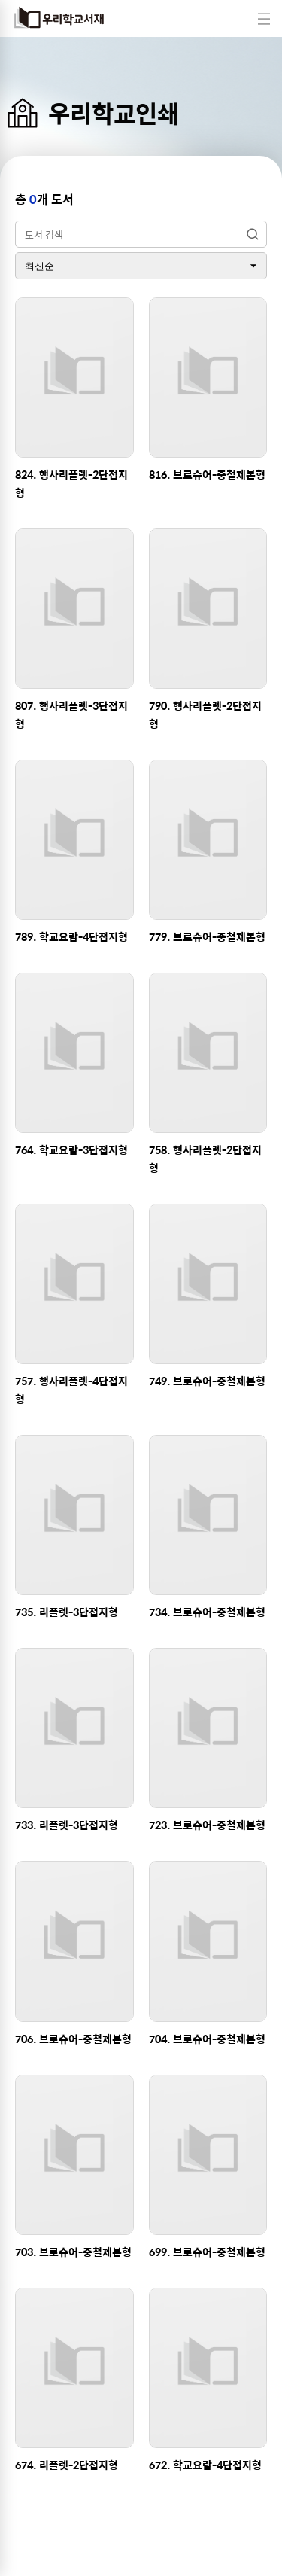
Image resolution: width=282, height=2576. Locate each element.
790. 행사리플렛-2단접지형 (205, 714)
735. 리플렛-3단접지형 (66, 1611)
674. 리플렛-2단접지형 (66, 2464)
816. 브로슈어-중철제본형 (207, 474)
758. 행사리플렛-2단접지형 (205, 1158)
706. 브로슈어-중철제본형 (73, 2038)
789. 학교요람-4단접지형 (71, 936)
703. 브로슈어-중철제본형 (73, 2251)
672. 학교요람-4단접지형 (205, 2464)
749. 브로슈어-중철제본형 (207, 1380)
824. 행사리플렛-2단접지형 (71, 483)
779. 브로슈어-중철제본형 (207, 936)
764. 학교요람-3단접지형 (71, 1149)
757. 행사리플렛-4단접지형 (71, 1389)
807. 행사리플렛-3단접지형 (71, 714)
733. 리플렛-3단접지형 (66, 1824)
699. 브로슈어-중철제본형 (207, 2251)
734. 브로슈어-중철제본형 (207, 1611)
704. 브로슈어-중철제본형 (207, 2038)
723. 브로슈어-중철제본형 (207, 1824)
